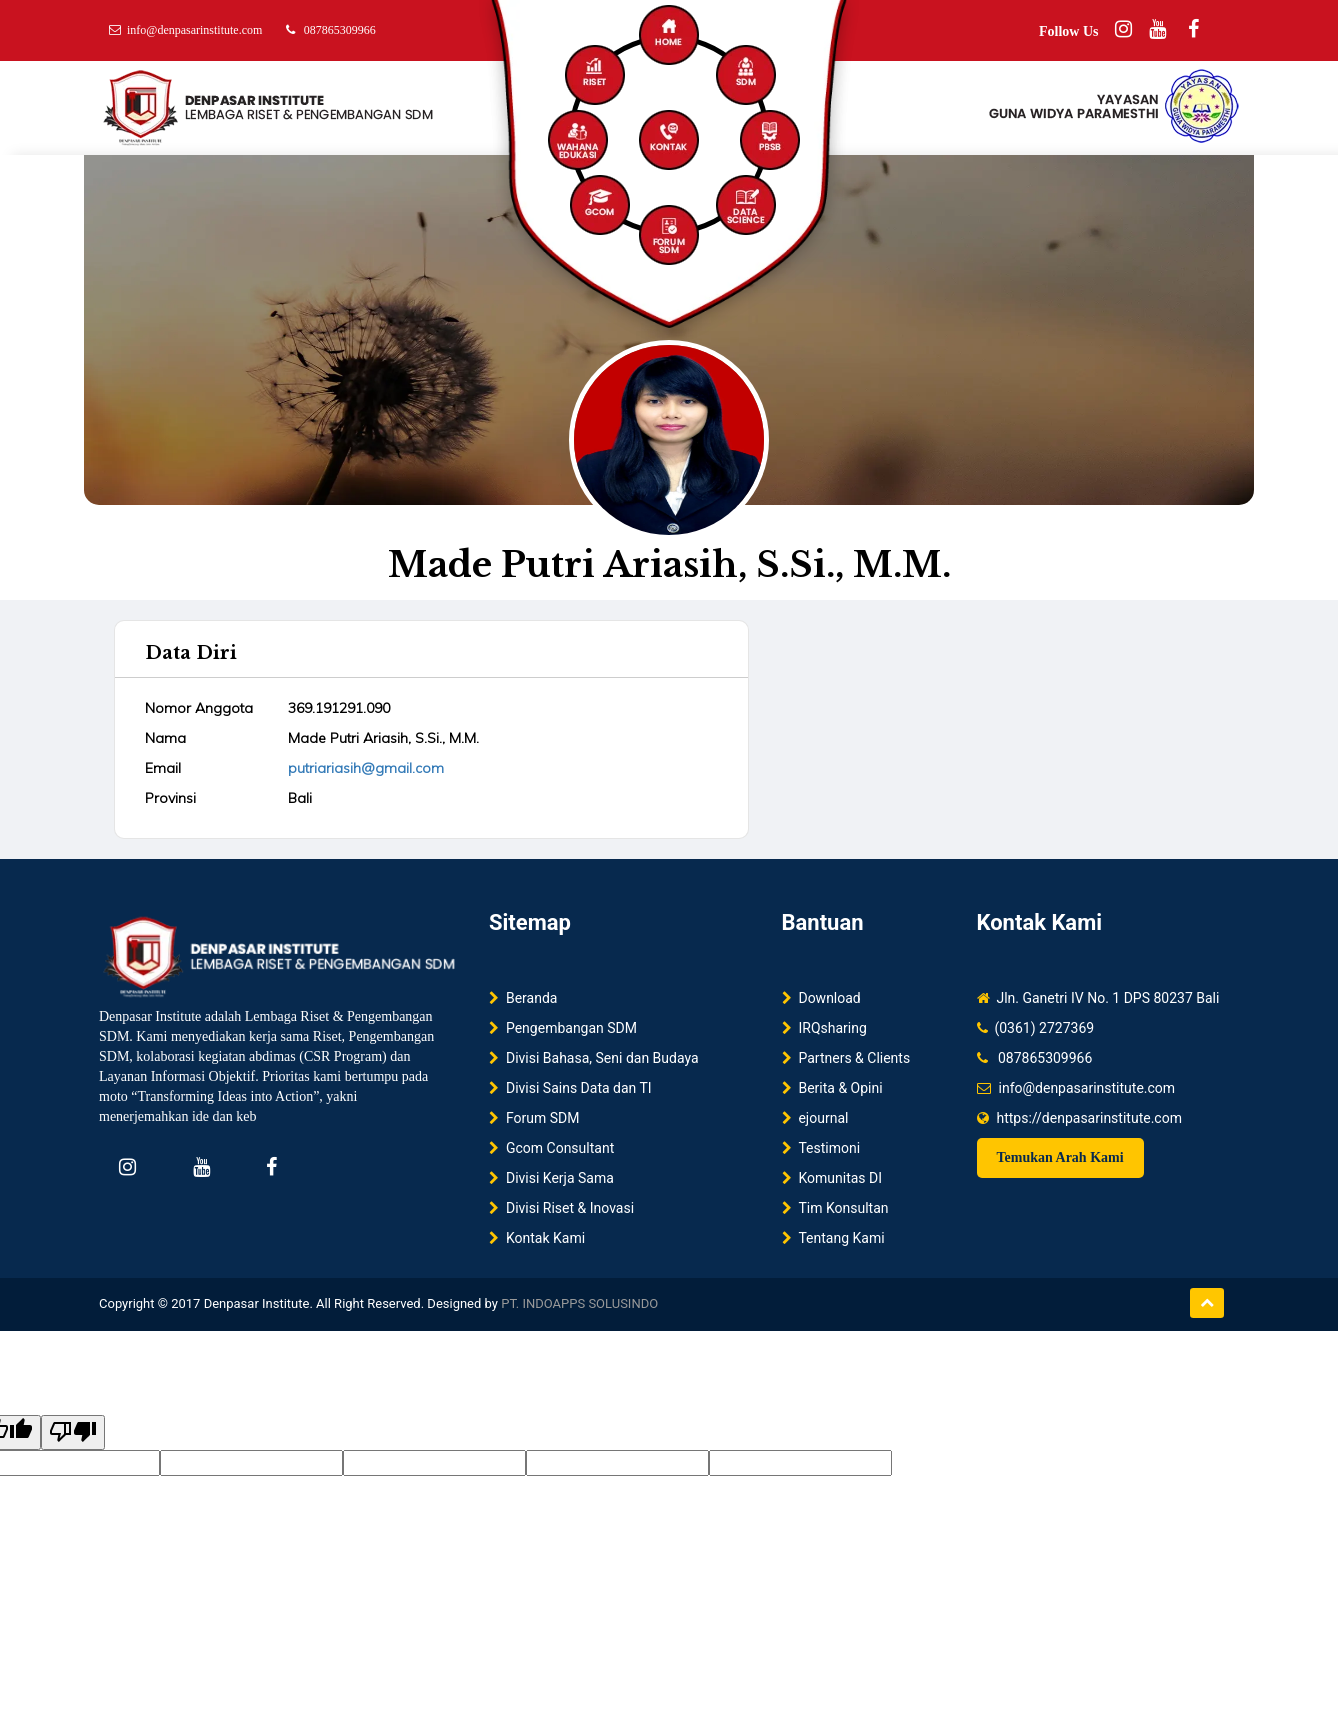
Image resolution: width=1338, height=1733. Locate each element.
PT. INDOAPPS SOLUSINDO (579, 1303)
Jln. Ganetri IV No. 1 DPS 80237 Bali (1105, 998)
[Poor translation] (73, 1432)
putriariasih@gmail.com (366, 768)
